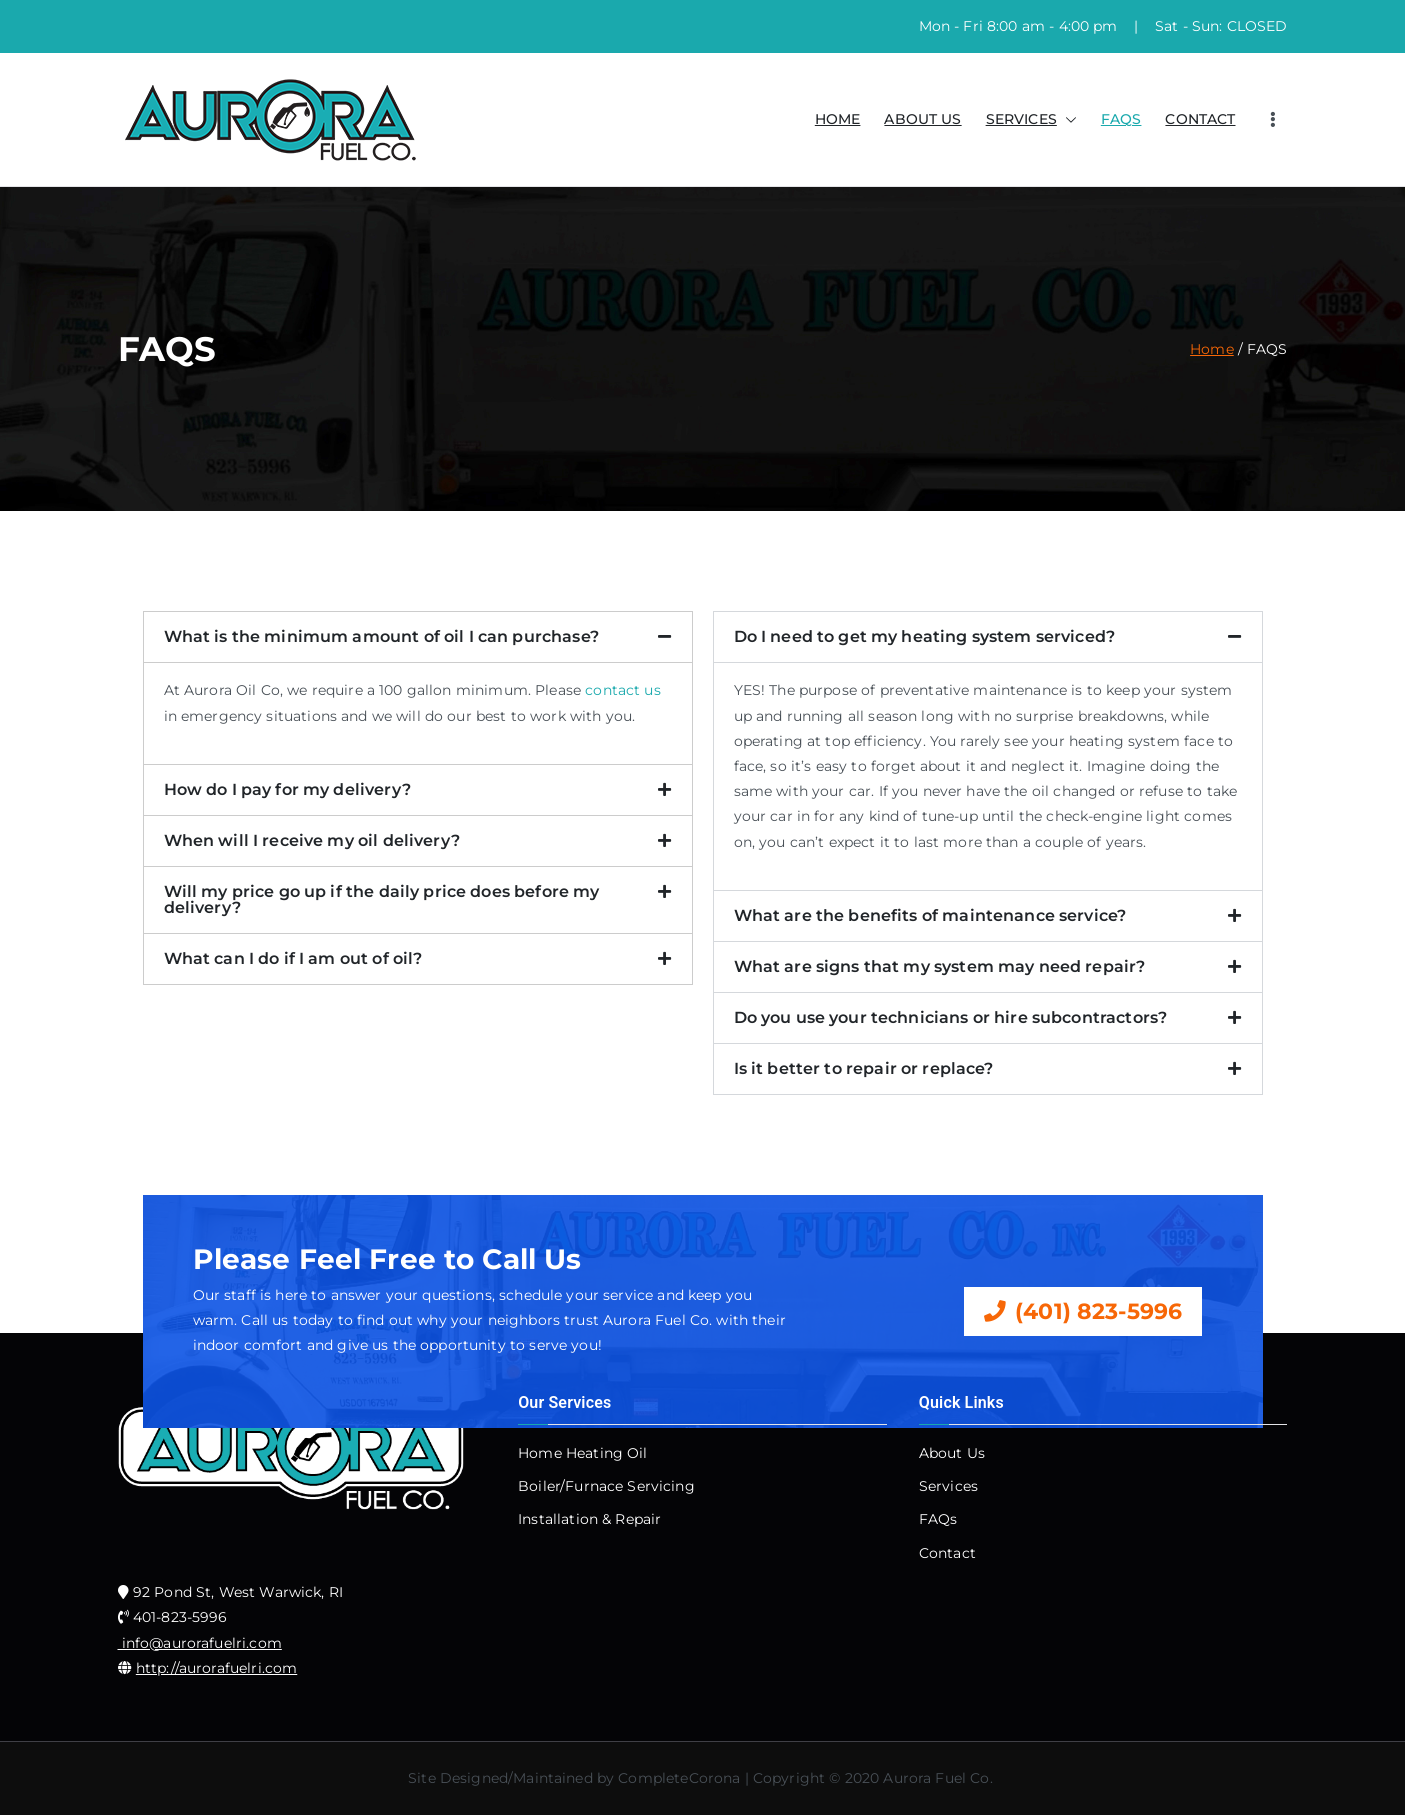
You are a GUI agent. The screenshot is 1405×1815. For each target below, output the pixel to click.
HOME (838, 119)
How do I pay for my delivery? (287, 789)
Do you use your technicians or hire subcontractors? (951, 1017)
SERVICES (1031, 119)
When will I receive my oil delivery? (312, 840)
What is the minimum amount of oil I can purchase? (381, 636)
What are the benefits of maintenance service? (930, 915)
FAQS (1121, 119)
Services (948, 1486)
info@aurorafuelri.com (200, 1643)
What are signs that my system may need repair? (940, 966)
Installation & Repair (589, 1519)
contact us (623, 690)
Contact (947, 1553)
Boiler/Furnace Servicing (606, 1486)
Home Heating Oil (582, 1453)
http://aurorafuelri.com (216, 1668)
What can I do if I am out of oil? (293, 958)
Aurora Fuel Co (936, 1778)
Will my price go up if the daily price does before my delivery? (382, 899)
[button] (1067, 119)
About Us (952, 1453)
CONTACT (1200, 119)
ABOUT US (922, 119)
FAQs (938, 1519)
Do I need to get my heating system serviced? (925, 636)
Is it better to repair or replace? (864, 1068)
